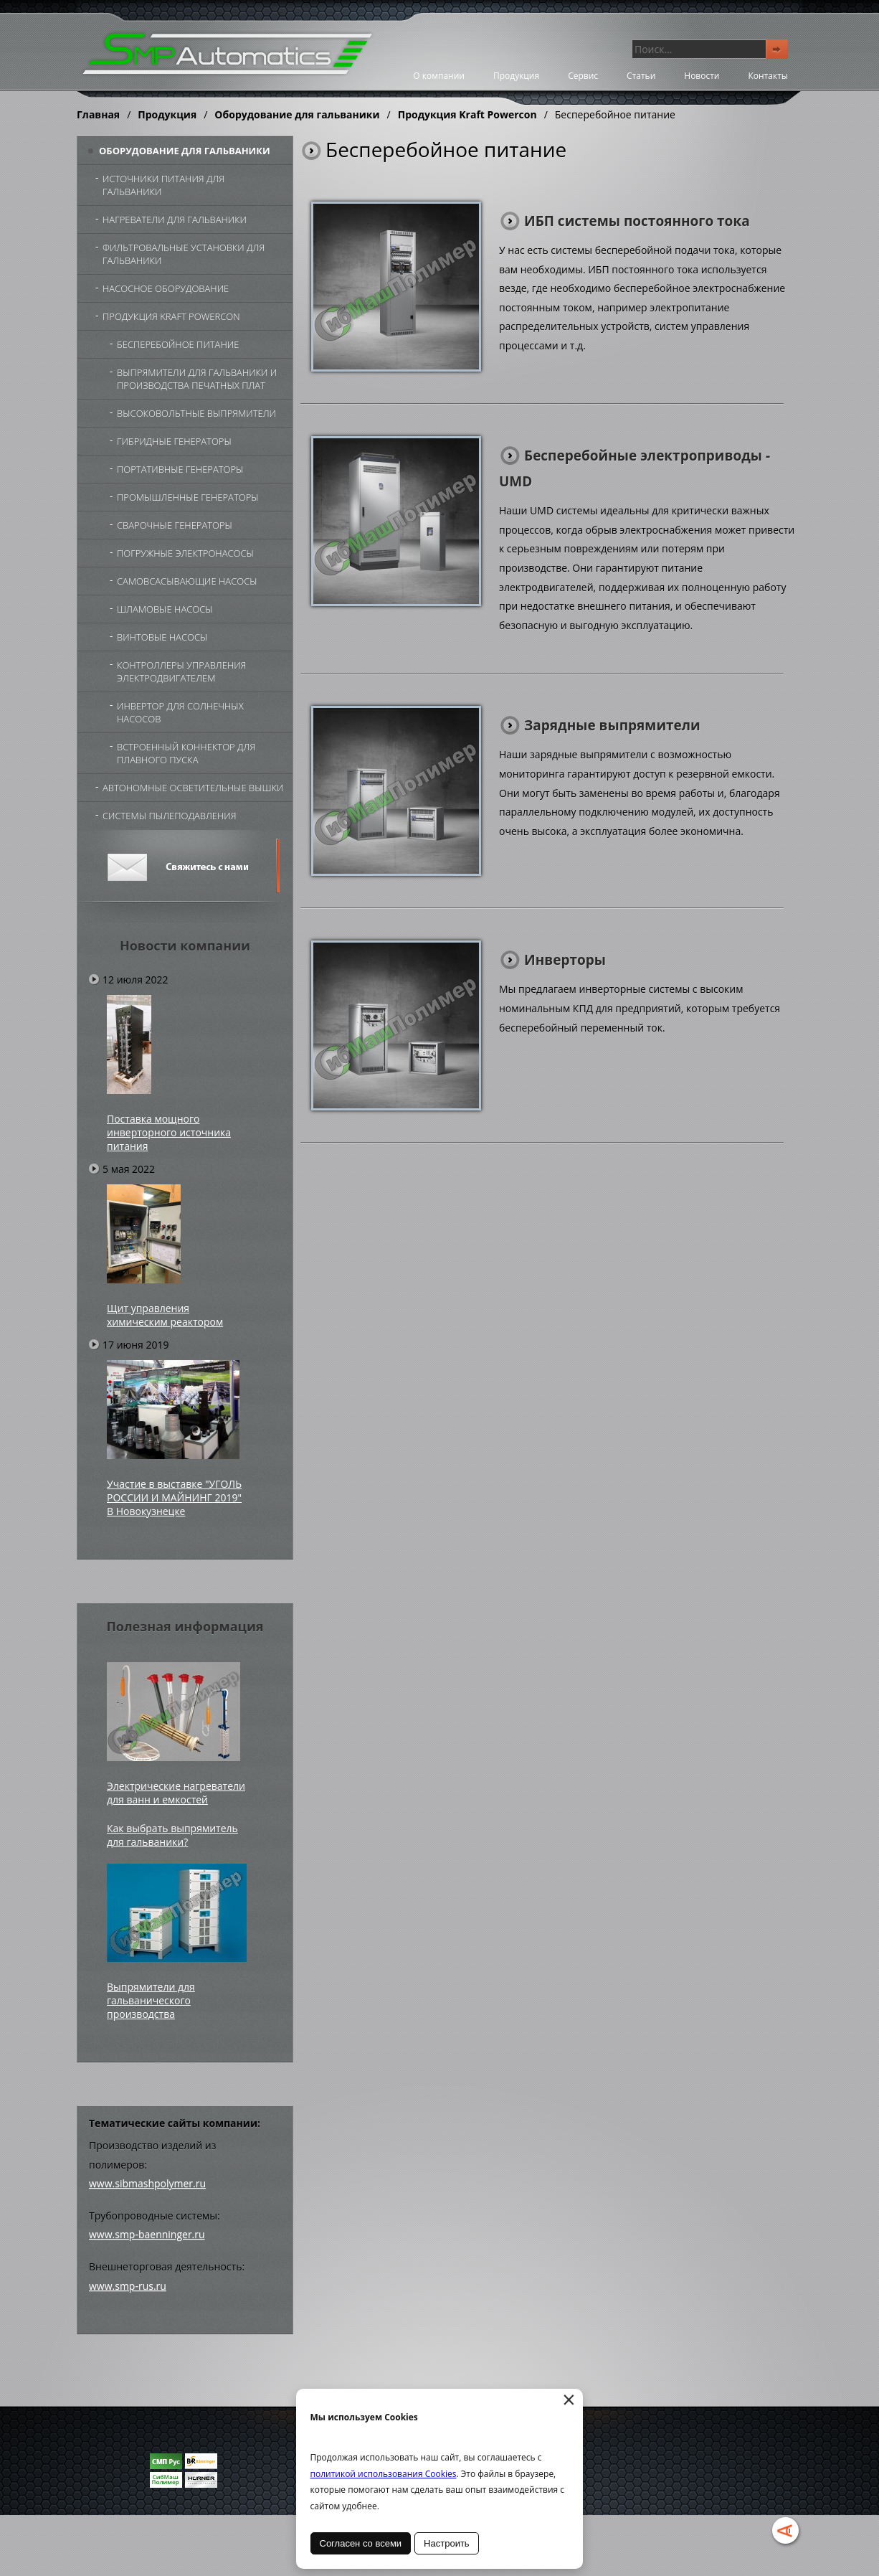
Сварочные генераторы (174, 525)
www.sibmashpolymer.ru (147, 2183)
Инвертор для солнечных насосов (180, 712)
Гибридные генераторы (174, 441)
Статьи (641, 76)
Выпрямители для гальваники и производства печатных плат (197, 379)
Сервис (583, 76)
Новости (701, 76)
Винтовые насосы (162, 637)
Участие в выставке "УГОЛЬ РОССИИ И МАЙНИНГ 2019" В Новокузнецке (174, 1497)
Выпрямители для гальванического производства (151, 2000)
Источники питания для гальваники (163, 185)
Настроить (447, 2543)
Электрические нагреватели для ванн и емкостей (176, 1792)
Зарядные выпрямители (612, 725)
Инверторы (565, 959)
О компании (439, 76)
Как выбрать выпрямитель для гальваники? (172, 1835)
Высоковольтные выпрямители (196, 413)
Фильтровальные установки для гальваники (184, 254)
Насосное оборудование (166, 288)
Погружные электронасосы (185, 553)
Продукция (516, 76)
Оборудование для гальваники (296, 114)
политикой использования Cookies (383, 2474)
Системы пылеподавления (170, 815)
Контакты (768, 76)
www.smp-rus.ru (127, 2286)
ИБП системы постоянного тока (637, 221)
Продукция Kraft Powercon (467, 114)
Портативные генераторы (180, 469)
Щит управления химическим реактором (165, 1315)
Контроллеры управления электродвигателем (181, 671)
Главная (98, 114)
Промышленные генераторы (188, 497)
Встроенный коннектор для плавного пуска (186, 753)
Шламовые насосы (165, 609)
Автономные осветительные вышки (193, 787)
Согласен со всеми (361, 2543)
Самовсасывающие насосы (187, 581)
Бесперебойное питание (178, 344)
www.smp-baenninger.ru (147, 2234)
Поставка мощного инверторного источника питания (169, 1132)
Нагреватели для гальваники (175, 219)
